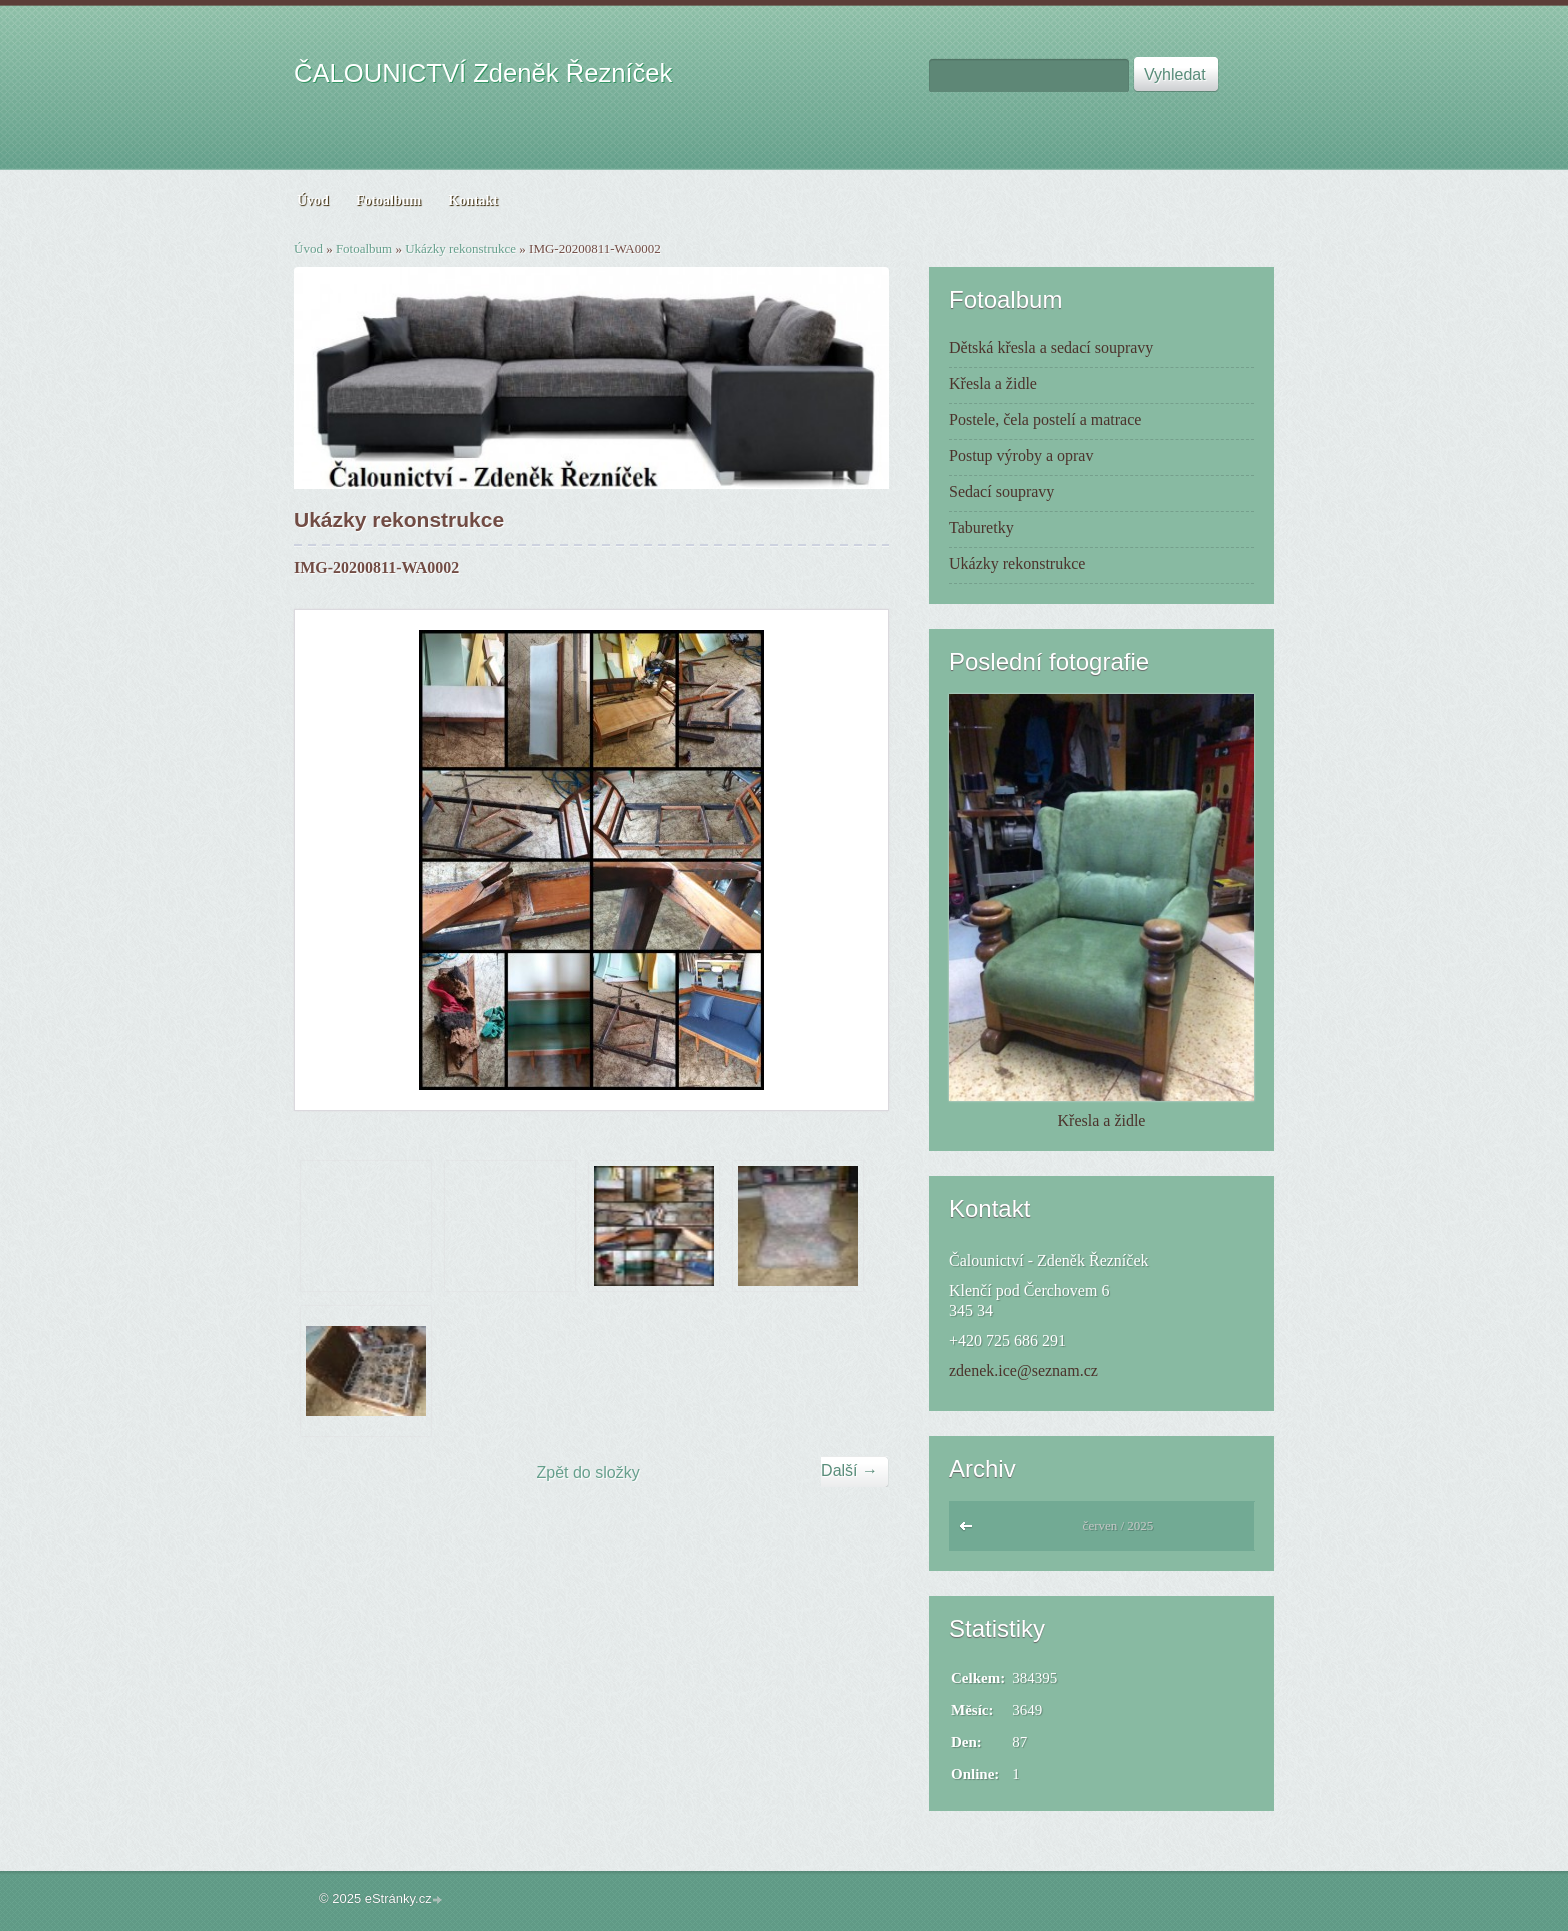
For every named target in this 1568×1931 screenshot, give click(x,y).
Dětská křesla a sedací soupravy (1051, 347)
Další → (849, 1470)
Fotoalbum (364, 248)
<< (970, 1531)
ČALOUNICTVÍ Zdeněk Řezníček (483, 73)
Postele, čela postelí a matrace (1045, 419)
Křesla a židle (993, 383)
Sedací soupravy (1001, 491)
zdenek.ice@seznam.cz (1023, 1370)
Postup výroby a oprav (1021, 455)
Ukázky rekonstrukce (460, 248)
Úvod (308, 248)
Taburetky (981, 527)
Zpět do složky (588, 1472)
